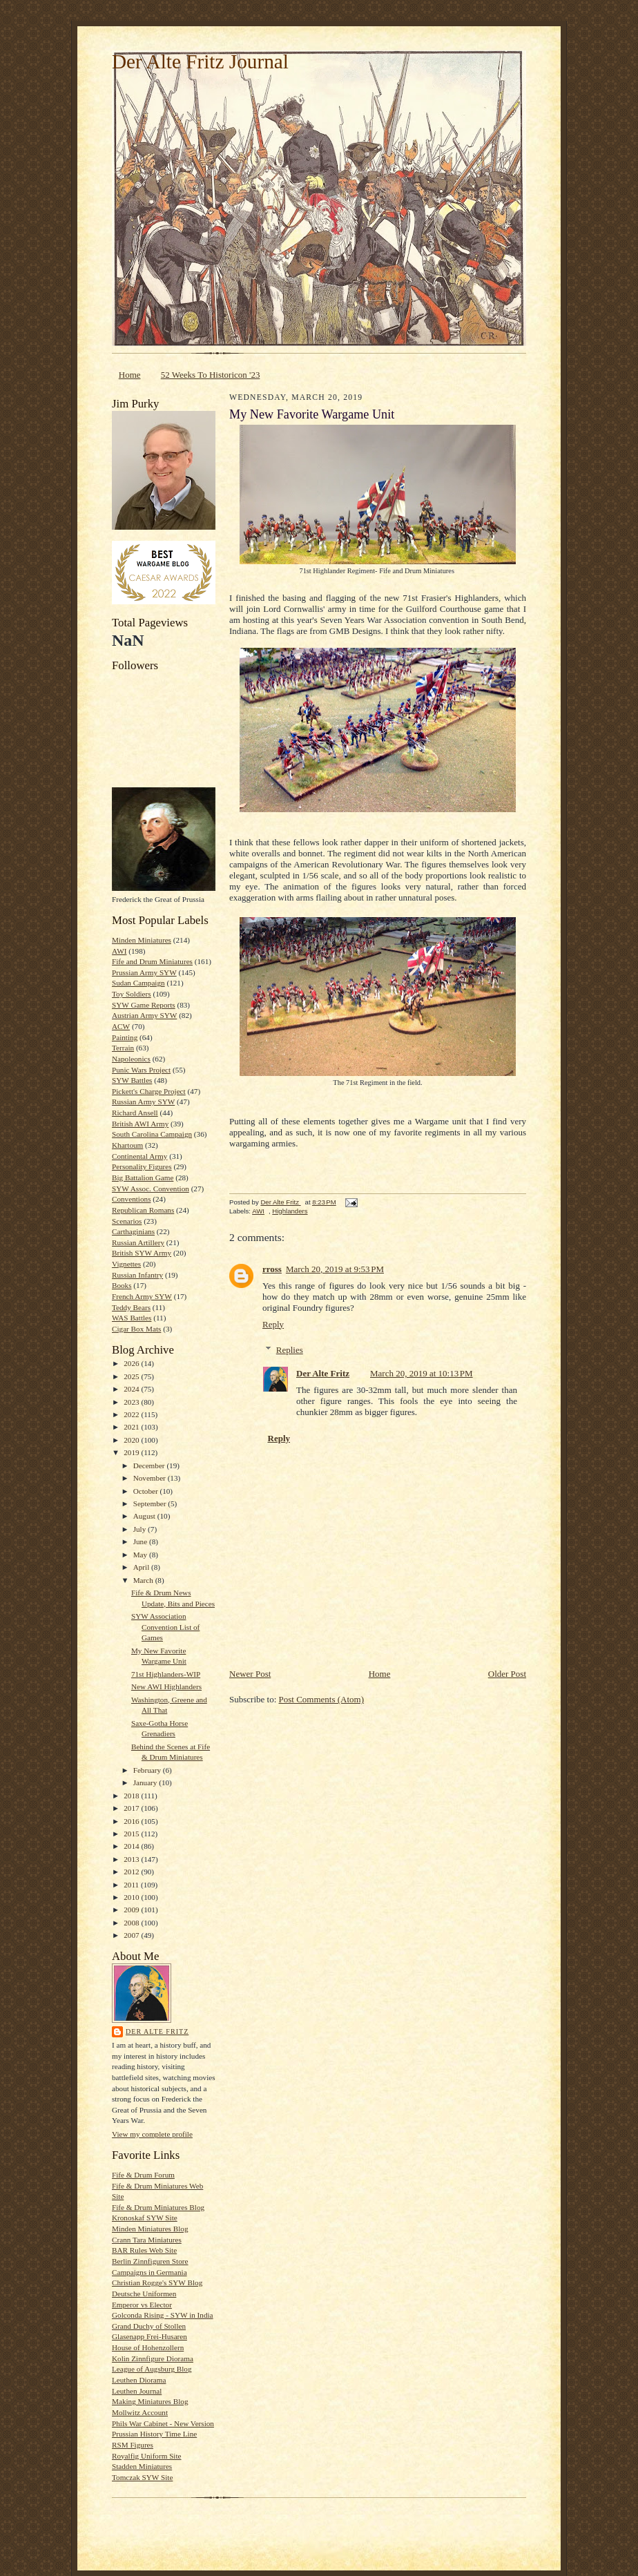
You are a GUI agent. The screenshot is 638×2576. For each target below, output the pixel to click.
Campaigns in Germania (149, 2272)
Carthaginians (133, 1231)
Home (130, 374)
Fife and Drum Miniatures (152, 961)
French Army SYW (142, 1296)
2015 (132, 1833)
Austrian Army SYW (144, 1015)
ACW (121, 1026)
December (150, 1465)
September (150, 1503)
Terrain (123, 1048)
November (150, 1478)
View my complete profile (152, 2134)
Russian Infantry (137, 1275)
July (140, 1529)
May (141, 1554)
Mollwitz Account (140, 2412)
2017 (132, 1808)
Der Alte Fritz (157, 2031)
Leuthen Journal (137, 2391)
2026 (132, 1363)
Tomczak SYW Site (142, 2477)
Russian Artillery (138, 1242)
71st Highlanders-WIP (165, 1674)
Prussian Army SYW (144, 972)
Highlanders (289, 1211)
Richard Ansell (135, 1112)
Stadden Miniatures (142, 2466)
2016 (132, 1821)
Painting (124, 1037)
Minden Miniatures (141, 940)
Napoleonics (131, 1059)
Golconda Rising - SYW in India (162, 2315)
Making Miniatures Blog (150, 2401)
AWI (119, 951)
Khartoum (127, 1145)
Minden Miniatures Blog (150, 2228)
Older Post (507, 1674)
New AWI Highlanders (166, 1686)
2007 (132, 1935)
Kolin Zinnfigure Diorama (152, 2358)
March (144, 1580)
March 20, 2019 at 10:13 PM (421, 1373)
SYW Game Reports (143, 1005)
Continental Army (139, 1156)
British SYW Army (141, 1253)
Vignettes (126, 1264)
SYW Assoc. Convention (150, 1188)
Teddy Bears (131, 1307)
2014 (132, 1846)
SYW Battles (132, 1080)
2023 (132, 1402)
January (146, 1782)
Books (122, 1285)
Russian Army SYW (143, 1101)
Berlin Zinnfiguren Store (150, 2261)
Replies (289, 1350)
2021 (132, 1427)
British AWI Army (140, 1123)
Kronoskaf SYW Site (144, 2217)
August (145, 1516)
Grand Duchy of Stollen (149, 2326)
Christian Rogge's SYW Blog (157, 2282)
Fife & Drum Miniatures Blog (158, 2207)
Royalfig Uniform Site (147, 2456)
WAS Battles (131, 1318)
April (142, 1567)
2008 (132, 1923)
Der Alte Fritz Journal (200, 61)
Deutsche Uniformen (144, 2293)
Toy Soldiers (131, 994)
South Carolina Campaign (152, 1134)
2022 (132, 1414)
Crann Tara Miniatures (147, 2240)
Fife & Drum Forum (143, 2175)
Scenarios (127, 1221)
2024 (132, 1389)
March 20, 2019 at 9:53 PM (335, 1269)
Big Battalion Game (142, 1177)
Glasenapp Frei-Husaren (149, 2336)
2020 (132, 1440)
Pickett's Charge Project (149, 1091)
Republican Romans (143, 1210)
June (141, 1541)
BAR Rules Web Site (144, 2250)
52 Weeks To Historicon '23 (210, 374)
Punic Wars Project (141, 1070)
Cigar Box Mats (136, 1329)
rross (272, 1269)
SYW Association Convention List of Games (165, 1627)
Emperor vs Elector (142, 2304)
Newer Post (250, 1674)
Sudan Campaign (138, 983)
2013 (132, 1859)
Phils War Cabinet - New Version (163, 2423)
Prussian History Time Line (154, 2434)
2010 (132, 1897)
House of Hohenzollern (148, 2347)
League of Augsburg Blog (152, 2369)
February (148, 1770)
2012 (132, 1871)
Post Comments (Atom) (322, 1699)
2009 (132, 1909)
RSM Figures (132, 2445)
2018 (132, 1795)
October (146, 1491)
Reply (273, 1324)
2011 (132, 1885)
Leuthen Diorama (139, 2380)
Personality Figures (142, 1166)
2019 (132, 1452)
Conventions (131, 1199)
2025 (132, 1376)
